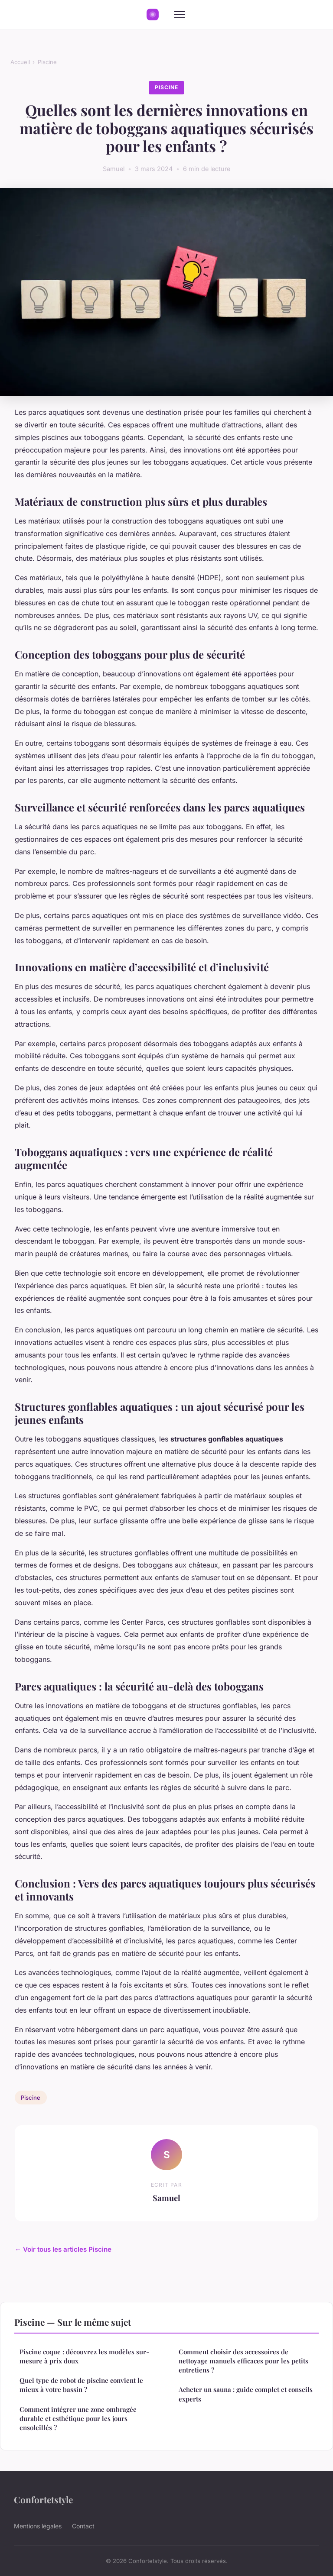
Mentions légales (38, 2526)
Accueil (20, 61)
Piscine (47, 61)
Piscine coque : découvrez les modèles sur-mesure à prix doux (84, 2356)
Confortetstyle (43, 2499)
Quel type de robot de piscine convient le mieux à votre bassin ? (81, 2385)
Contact (83, 2526)
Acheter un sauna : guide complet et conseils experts (246, 2394)
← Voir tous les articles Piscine (63, 2249)
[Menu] (179, 15)
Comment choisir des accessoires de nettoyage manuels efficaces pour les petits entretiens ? (243, 2361)
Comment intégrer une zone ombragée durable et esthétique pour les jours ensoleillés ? (78, 2418)
